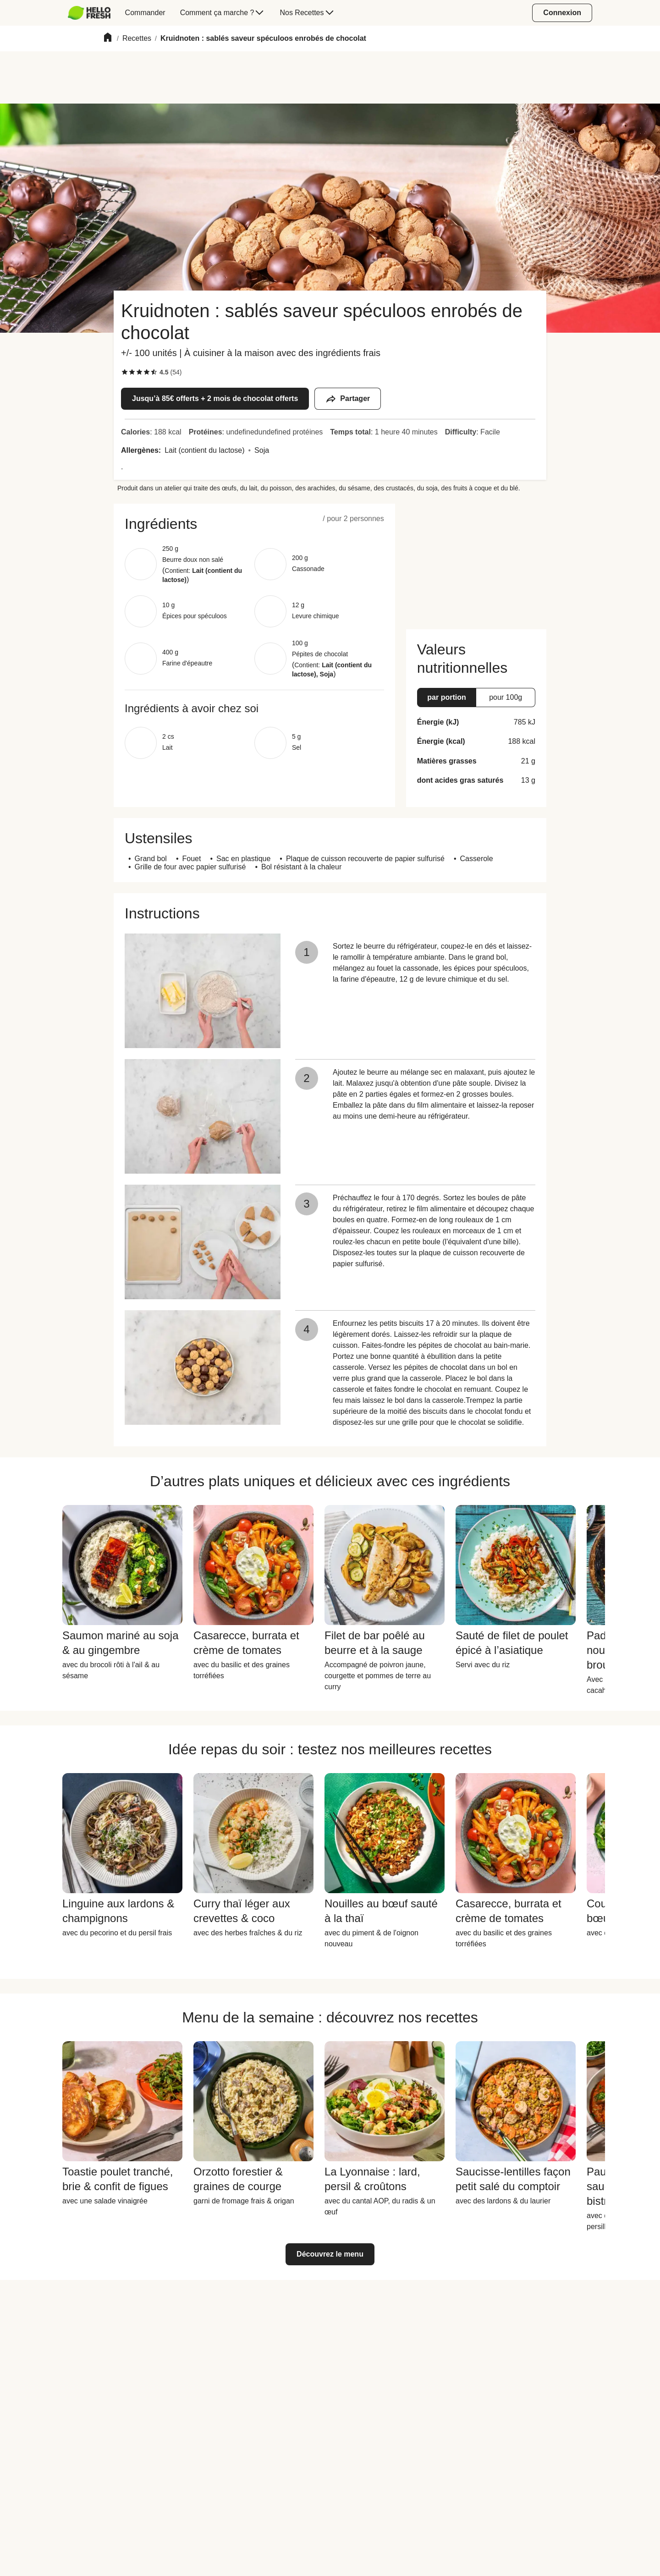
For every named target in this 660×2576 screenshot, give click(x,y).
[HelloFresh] (89, 13)
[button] (254, 524)
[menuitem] (93, 13)
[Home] (107, 39)
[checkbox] (124, 372)
